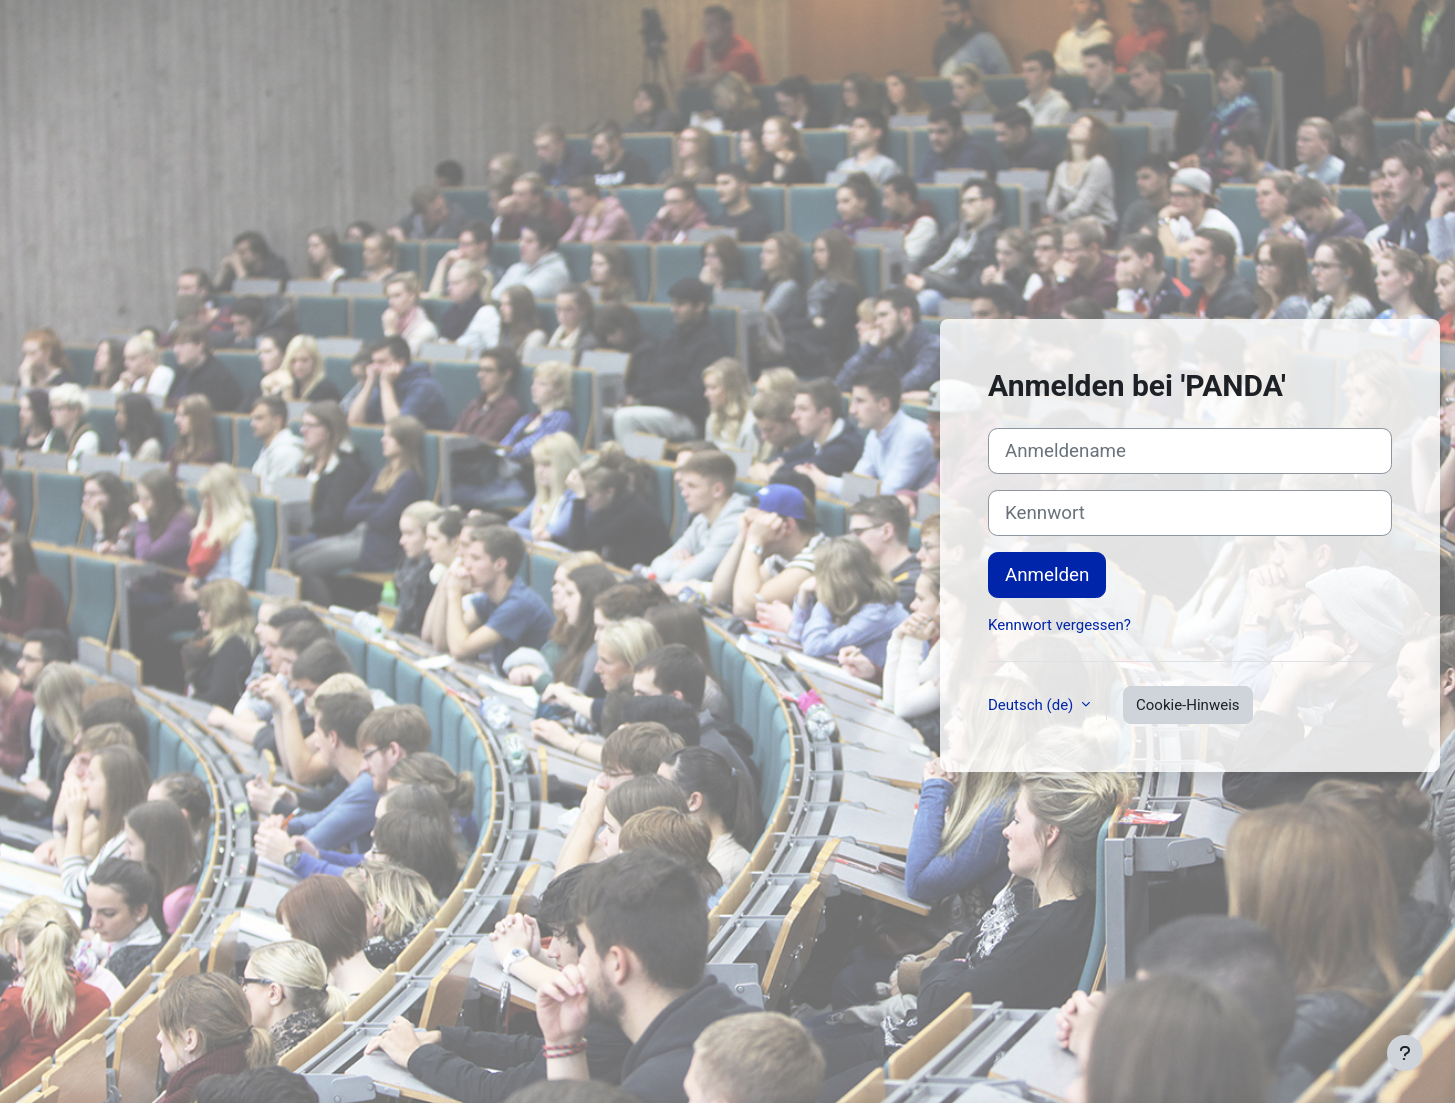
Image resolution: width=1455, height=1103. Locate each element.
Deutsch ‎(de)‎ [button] (1032, 705)
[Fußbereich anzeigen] (1405, 1053)
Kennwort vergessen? (1059, 625)
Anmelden (1047, 575)
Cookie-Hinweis (1187, 705)
